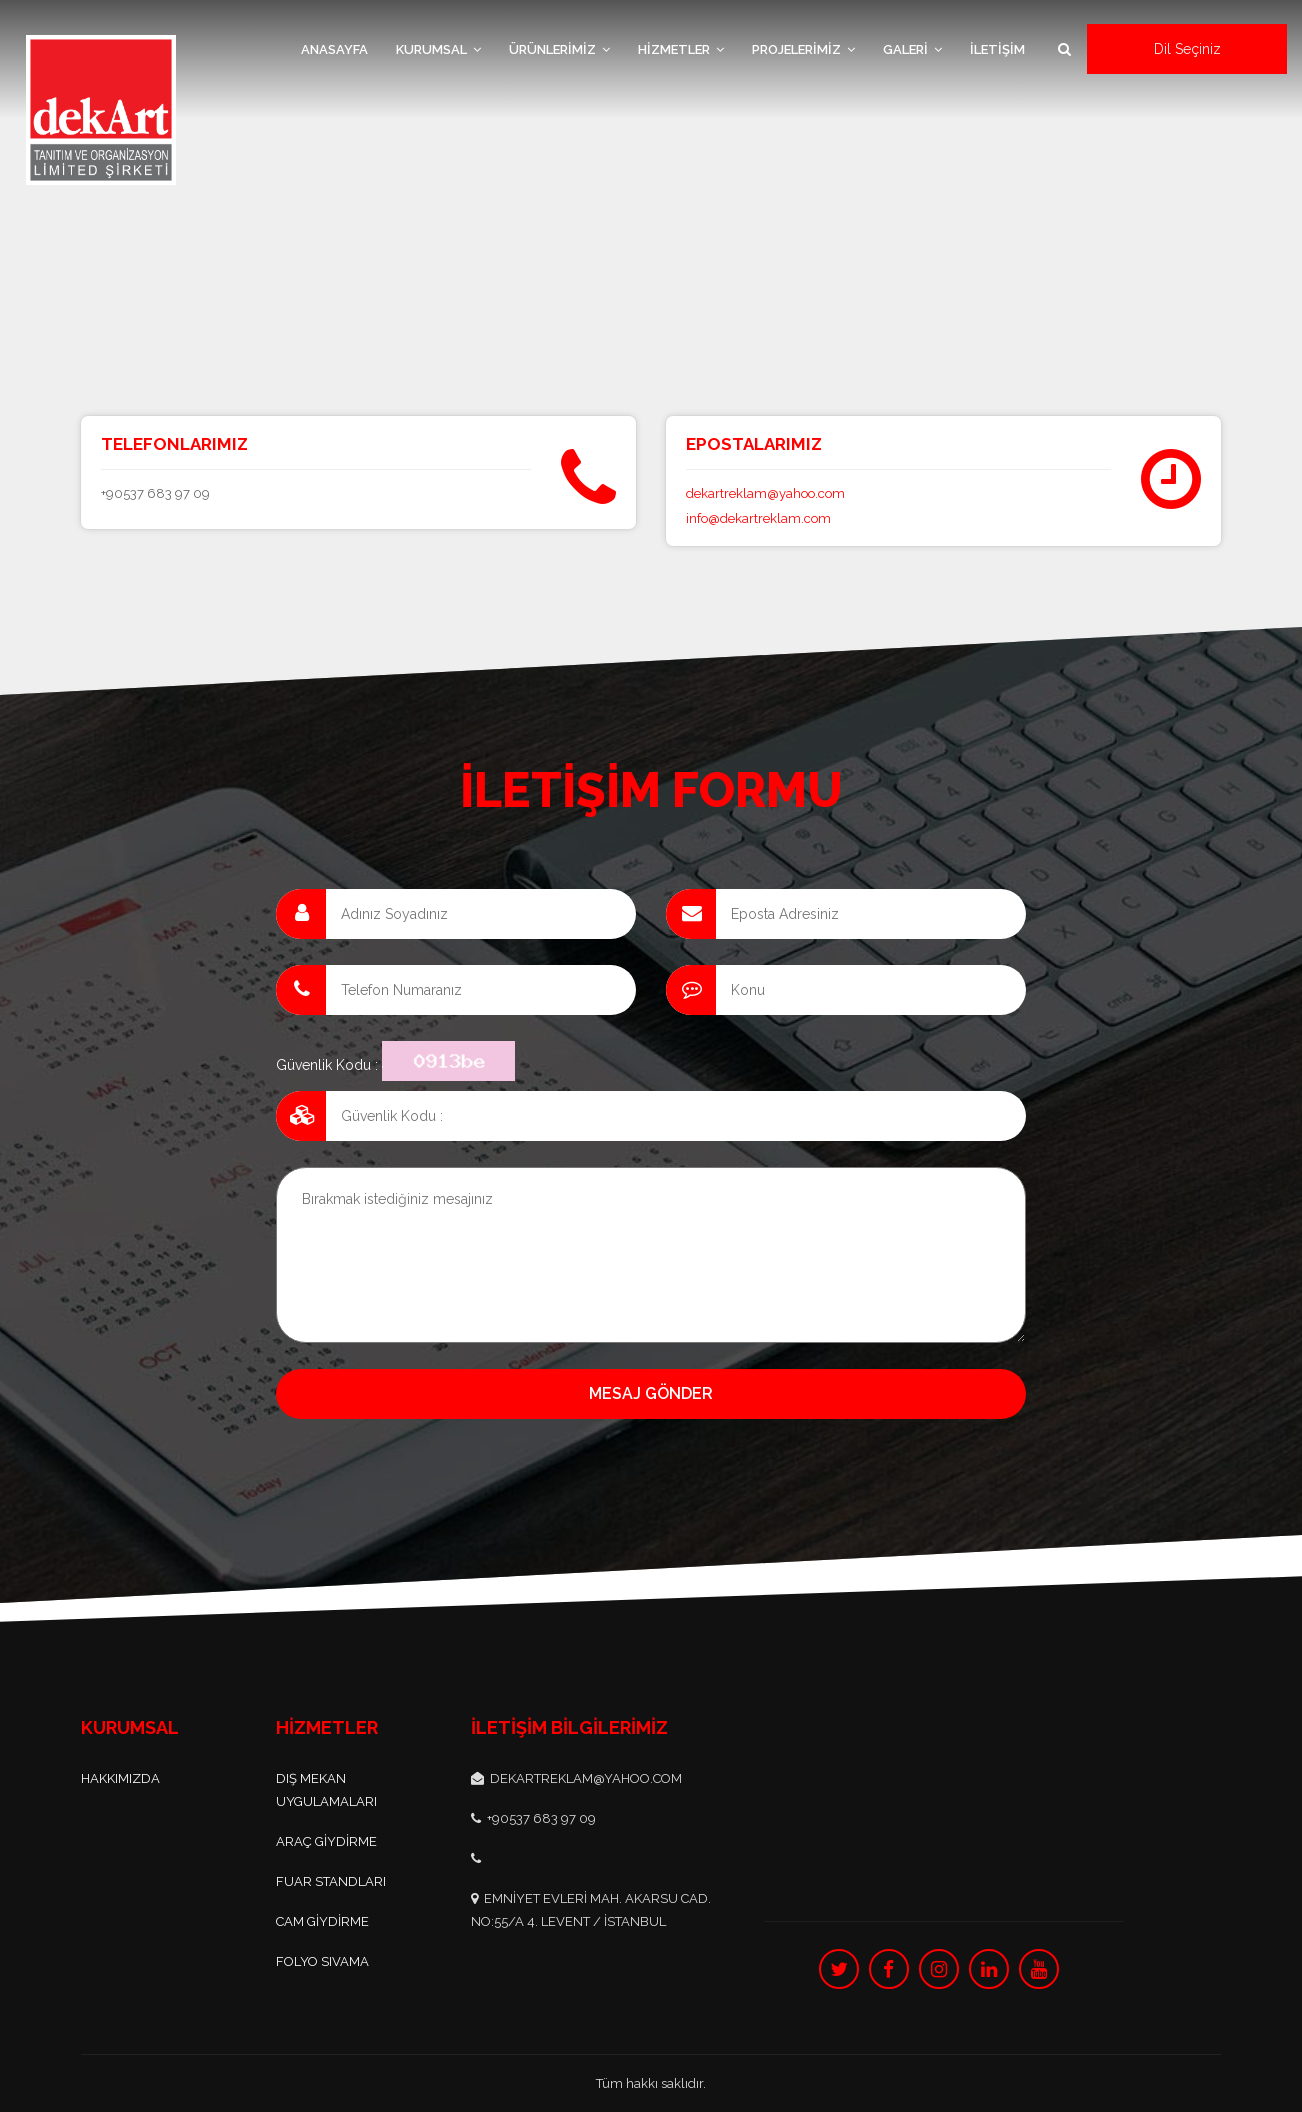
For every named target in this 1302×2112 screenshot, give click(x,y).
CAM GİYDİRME (322, 1921)
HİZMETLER (681, 49)
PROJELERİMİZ (803, 49)
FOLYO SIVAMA (322, 1961)
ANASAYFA (334, 49)
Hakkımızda (120, 1778)
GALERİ (912, 49)
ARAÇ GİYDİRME (326, 1841)
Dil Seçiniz (1187, 49)
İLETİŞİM (997, 49)
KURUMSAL (438, 49)
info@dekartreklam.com (758, 518)
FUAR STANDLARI (331, 1881)
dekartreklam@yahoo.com (765, 493)
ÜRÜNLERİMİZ (559, 49)
